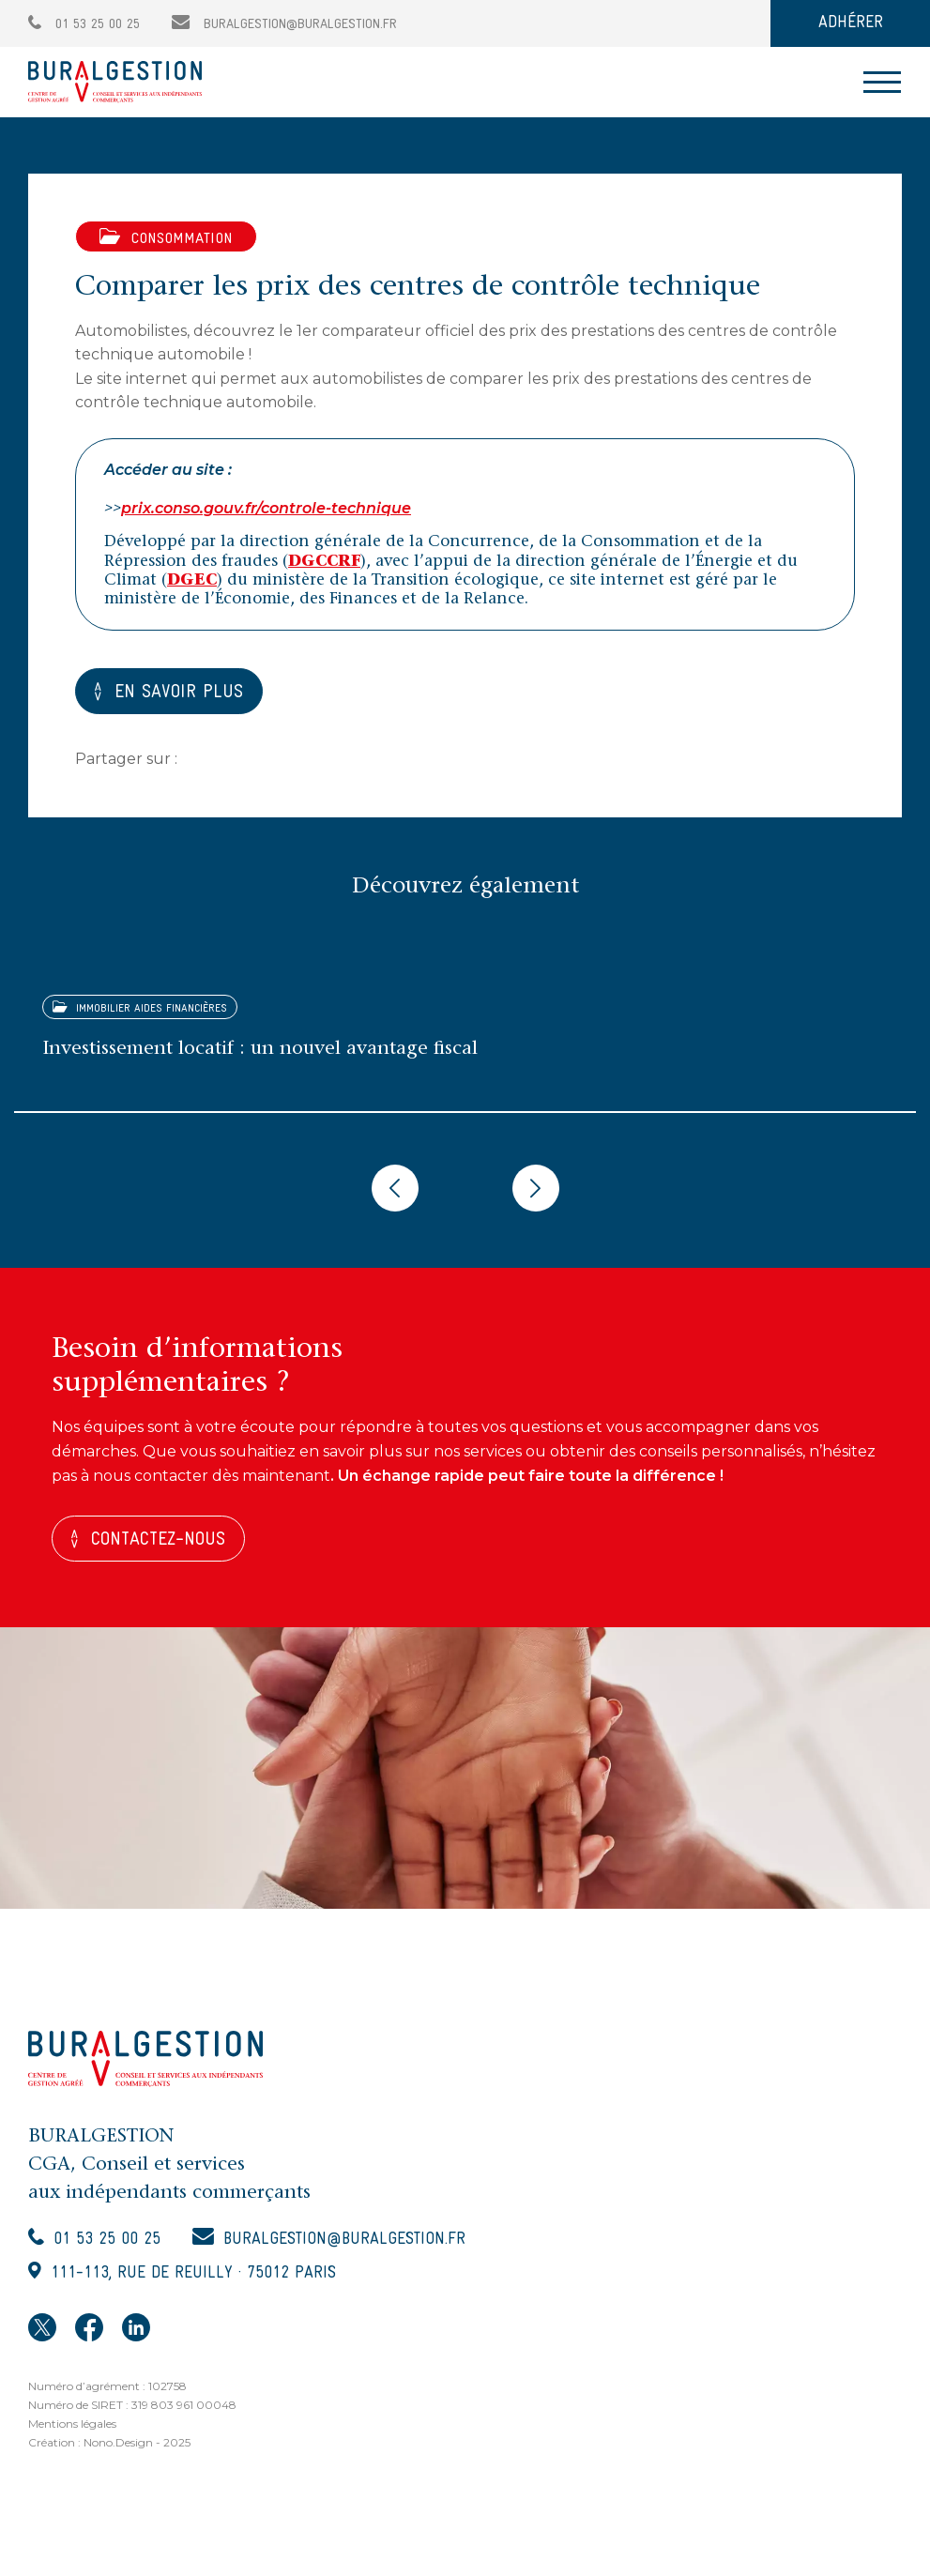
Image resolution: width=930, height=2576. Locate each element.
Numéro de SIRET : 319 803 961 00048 (132, 2407)
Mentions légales (72, 2425)
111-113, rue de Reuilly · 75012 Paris (193, 2275)
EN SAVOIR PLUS (179, 693)
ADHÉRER (850, 23)
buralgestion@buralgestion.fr (284, 25)
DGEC (192, 581)
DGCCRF (324, 563)
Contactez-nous (159, 1541)
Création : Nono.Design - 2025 (109, 2444)
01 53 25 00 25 (84, 25)
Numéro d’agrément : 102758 (107, 2388)
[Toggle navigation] (882, 82)
